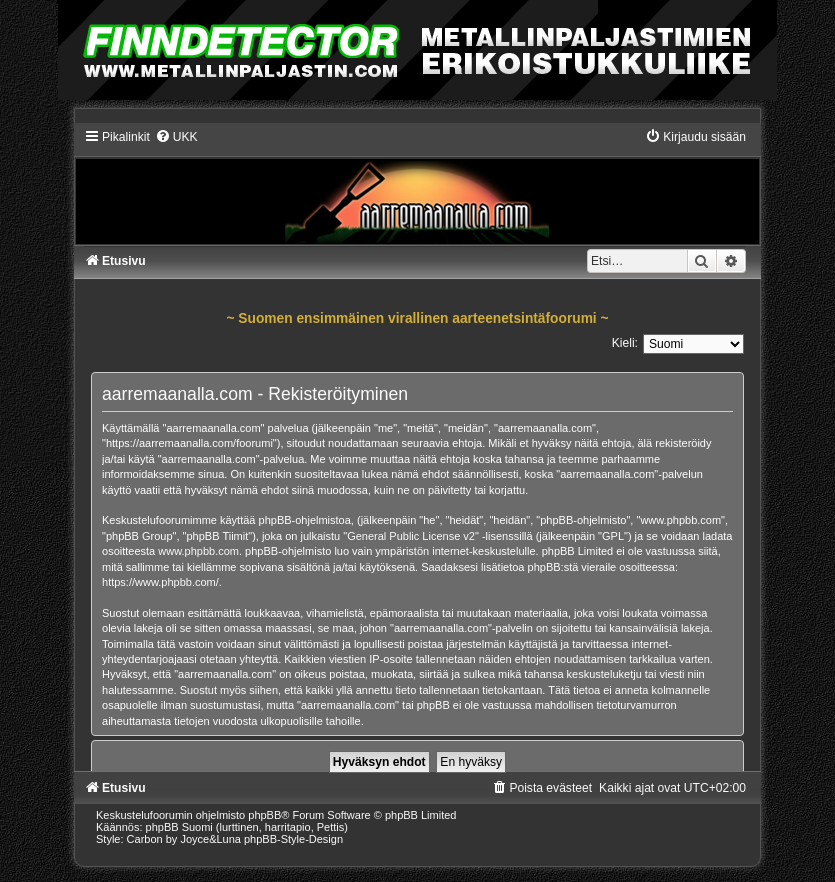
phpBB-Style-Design (293, 839)
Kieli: (625, 343)
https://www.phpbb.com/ (160, 582)
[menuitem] (176, 137)
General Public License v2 (411, 536)
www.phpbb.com (198, 551)
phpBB (264, 815)
